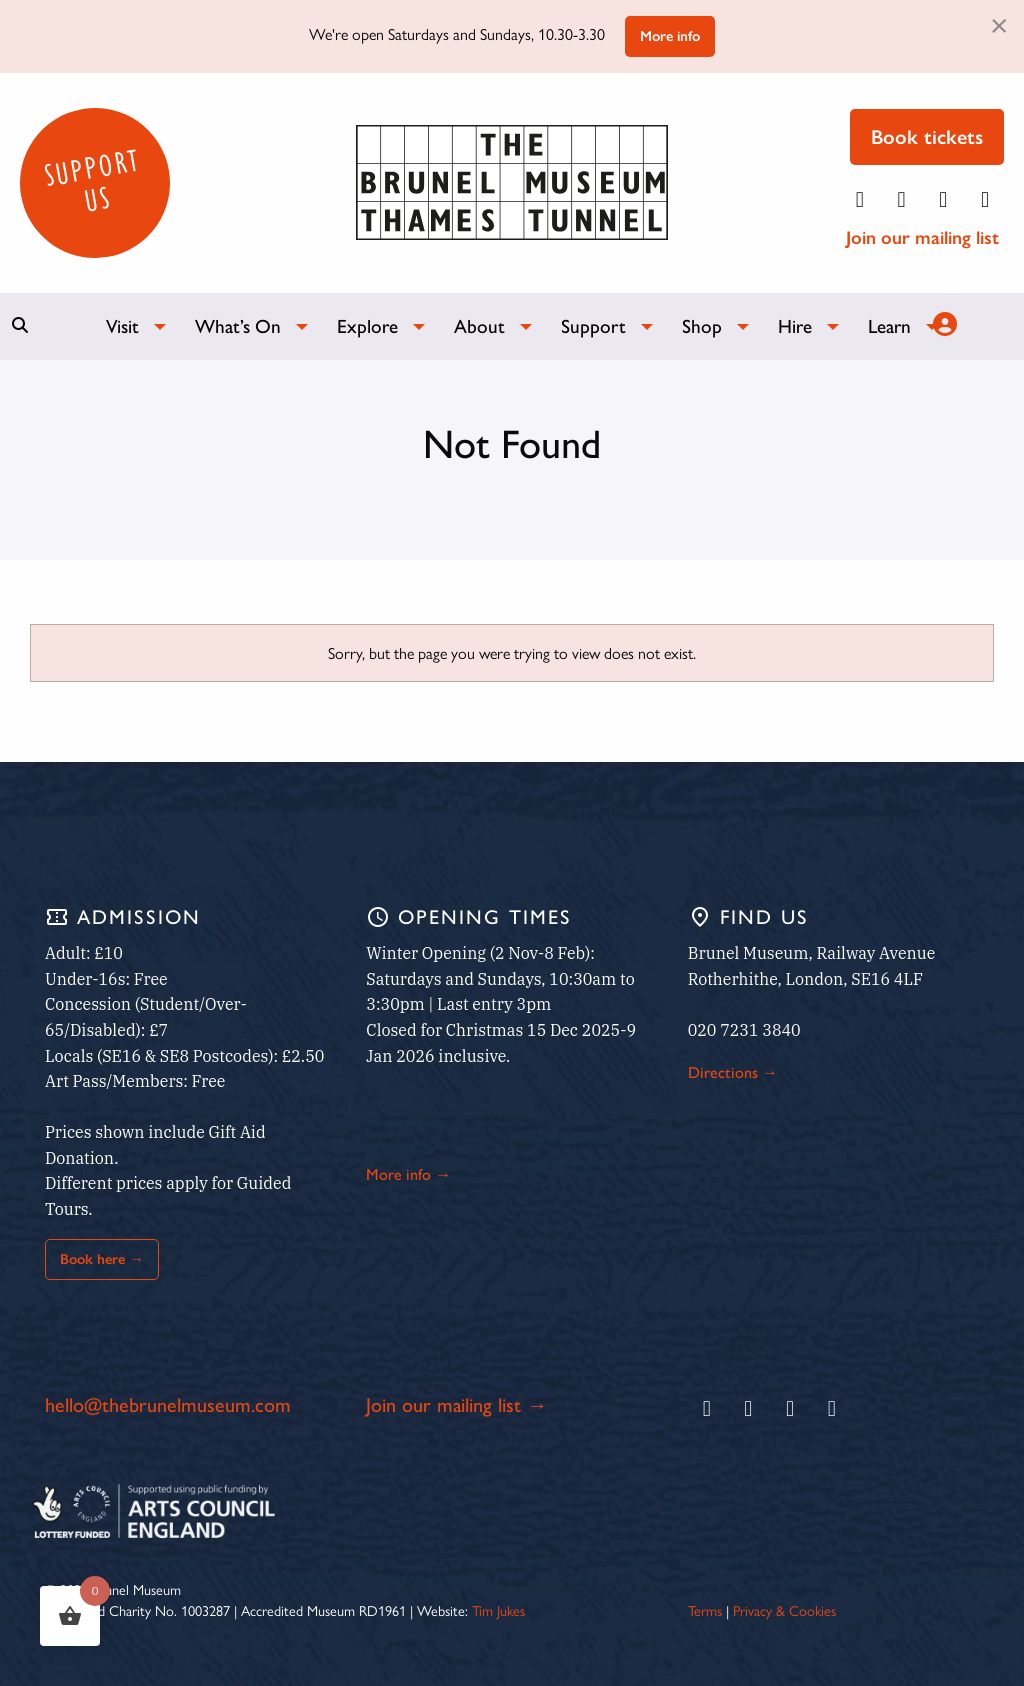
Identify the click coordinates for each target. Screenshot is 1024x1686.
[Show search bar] (20, 325)
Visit (122, 326)
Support (593, 326)
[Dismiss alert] (999, 24)
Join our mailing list (922, 237)
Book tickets (927, 137)
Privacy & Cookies (784, 1610)
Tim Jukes (498, 1610)
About (479, 326)
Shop (702, 326)
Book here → (101, 1259)
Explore (367, 326)
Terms (705, 1610)
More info (670, 36)
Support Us (92, 180)
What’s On (238, 326)
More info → (408, 1174)
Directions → (733, 1072)
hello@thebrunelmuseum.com (168, 1405)
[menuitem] (126, 326)
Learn (889, 326)
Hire (795, 326)
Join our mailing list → (456, 1405)
